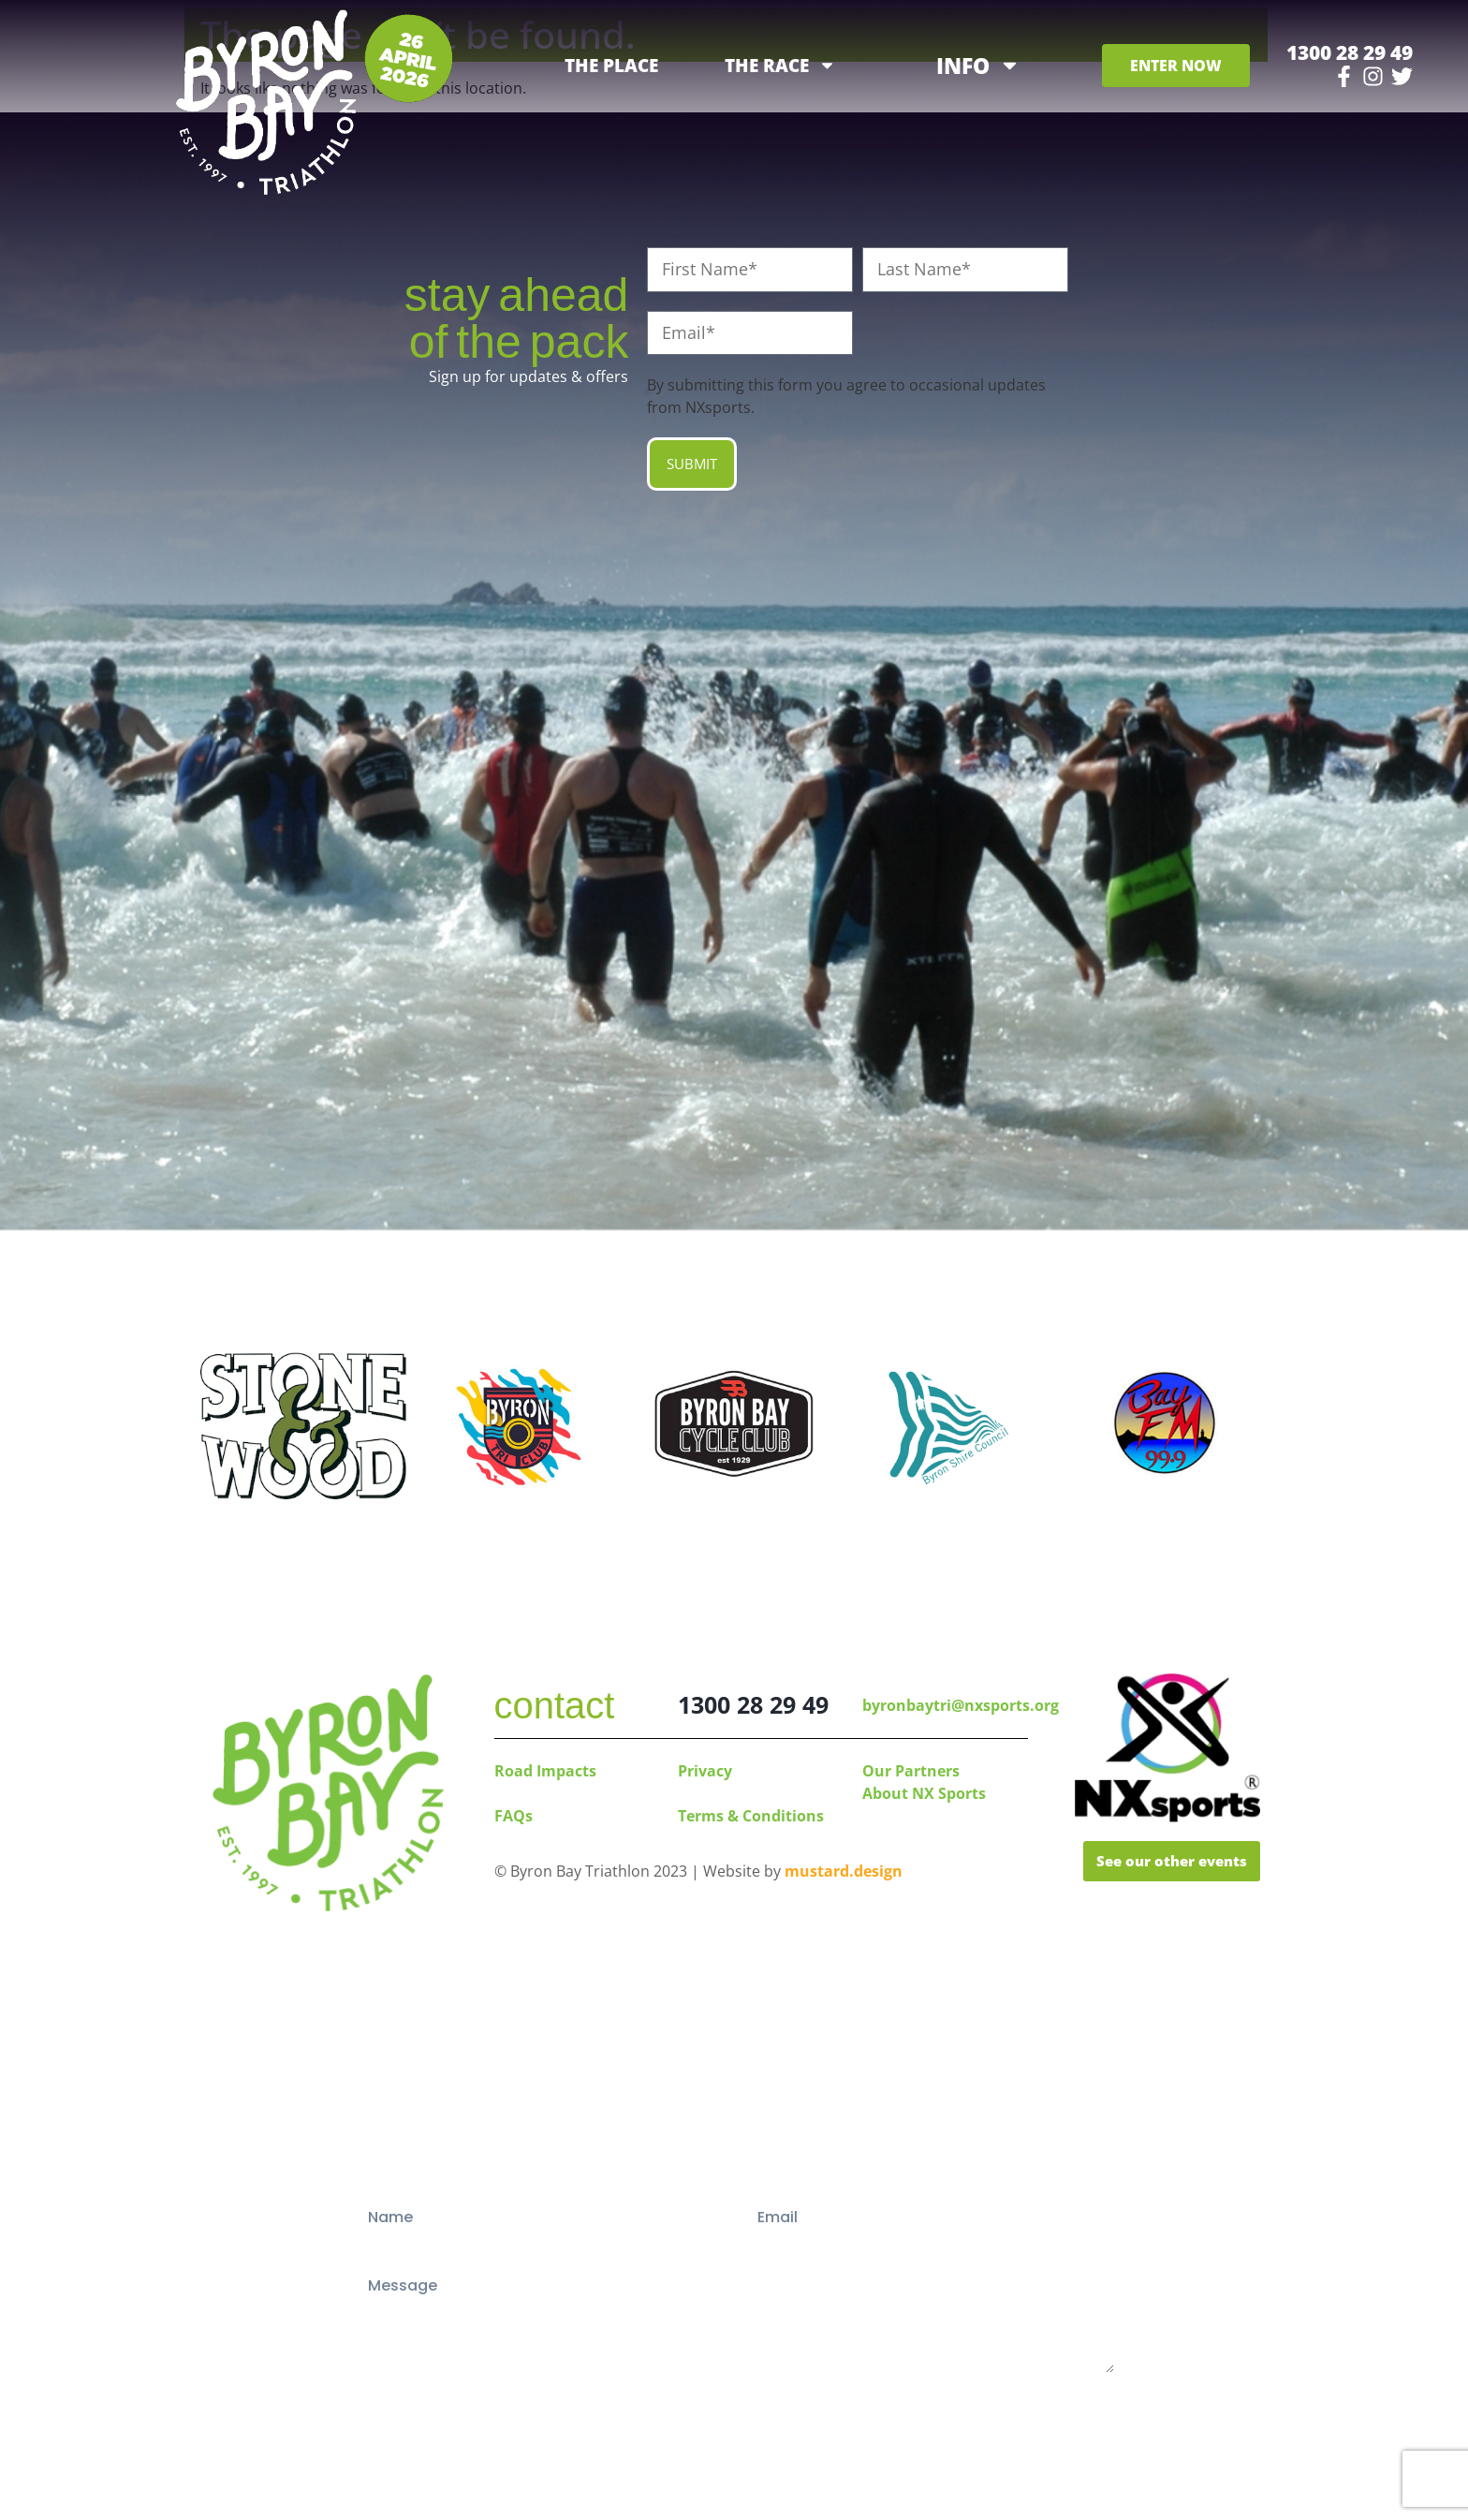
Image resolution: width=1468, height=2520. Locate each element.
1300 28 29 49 (1349, 52)
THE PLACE (611, 65)
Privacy (705, 1771)
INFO (978, 65)
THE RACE (780, 65)
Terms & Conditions (751, 1815)
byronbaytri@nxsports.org (960, 1705)
